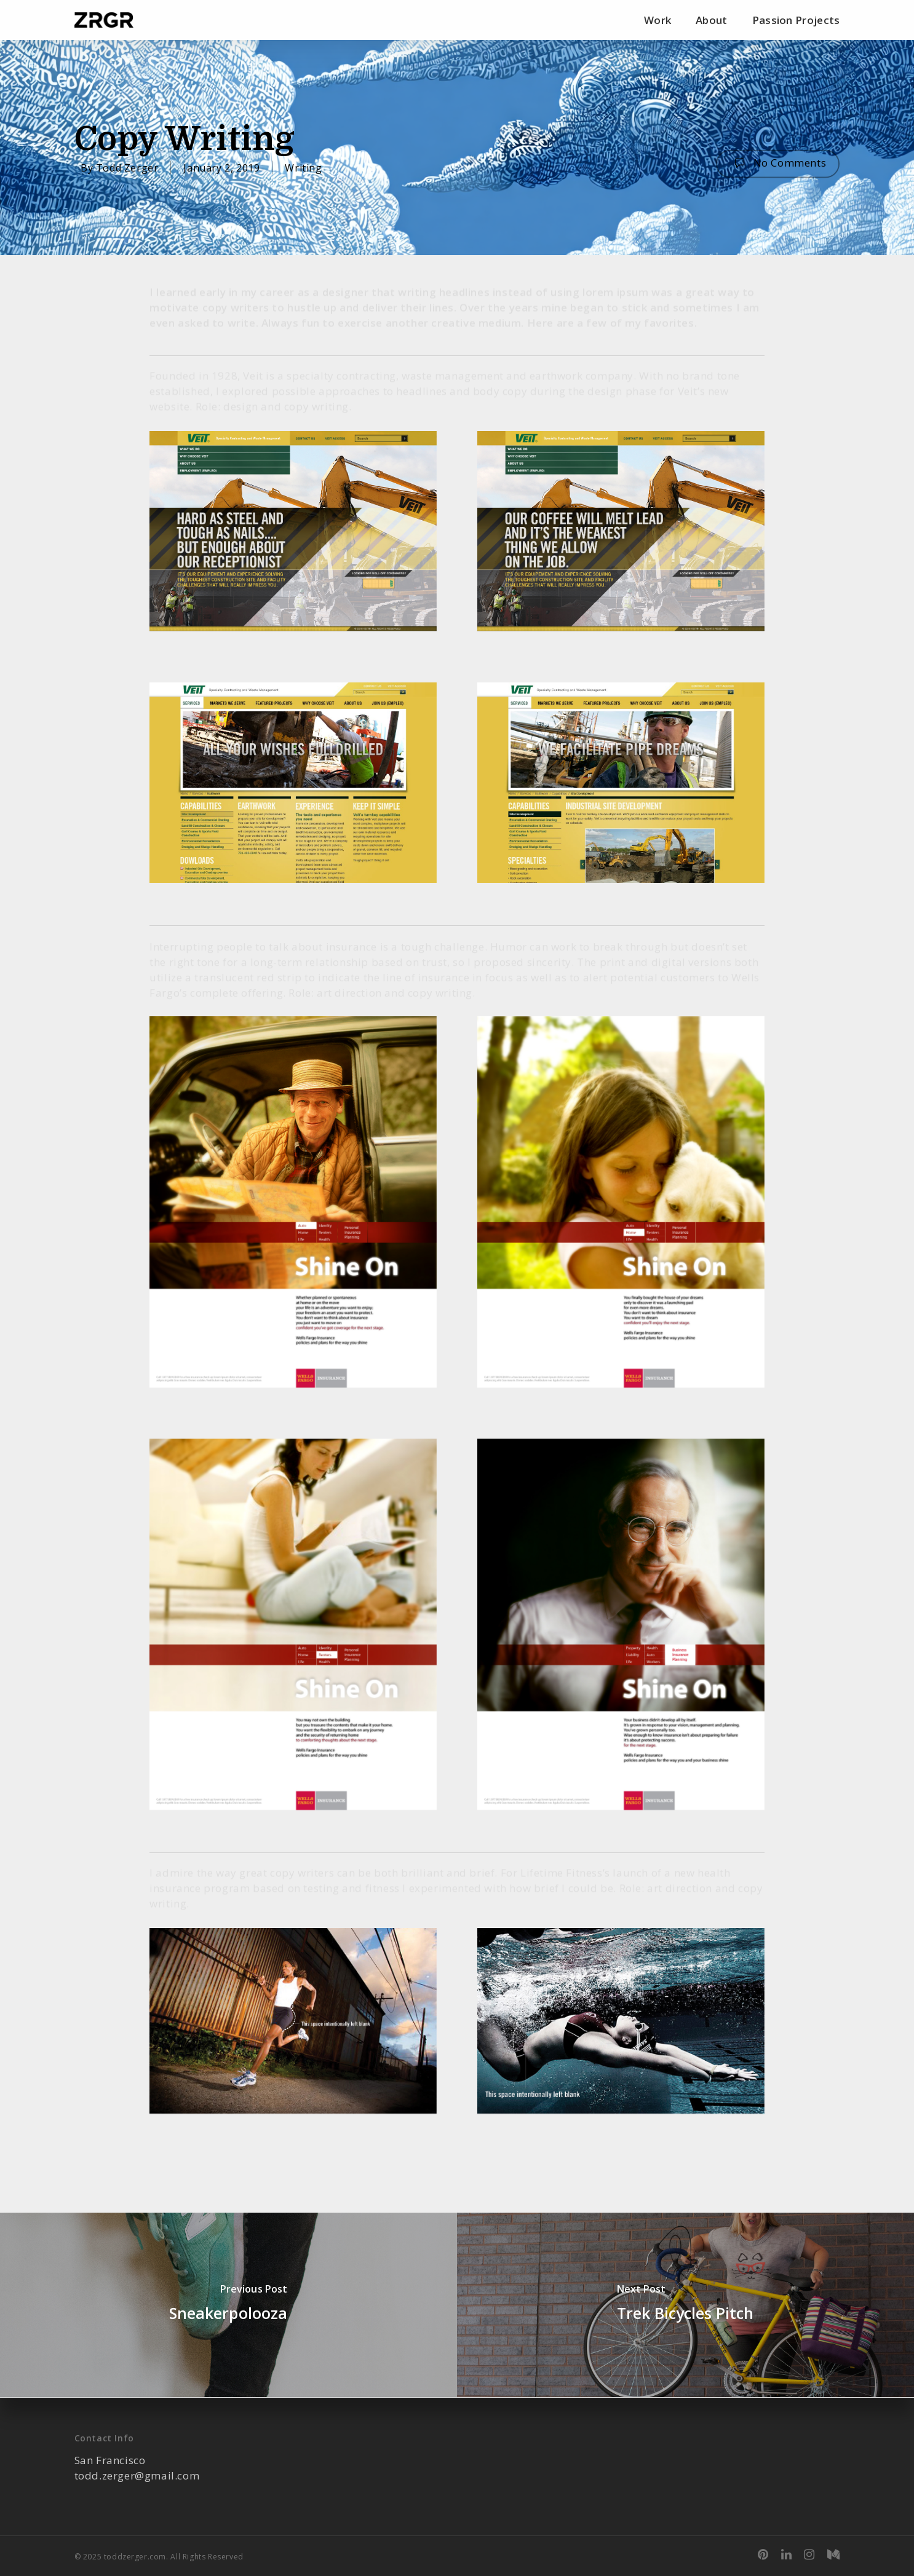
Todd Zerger (126, 167)
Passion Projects (796, 20)
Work (657, 20)
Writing (303, 167)
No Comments (777, 163)
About (712, 20)
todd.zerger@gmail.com (137, 2475)
